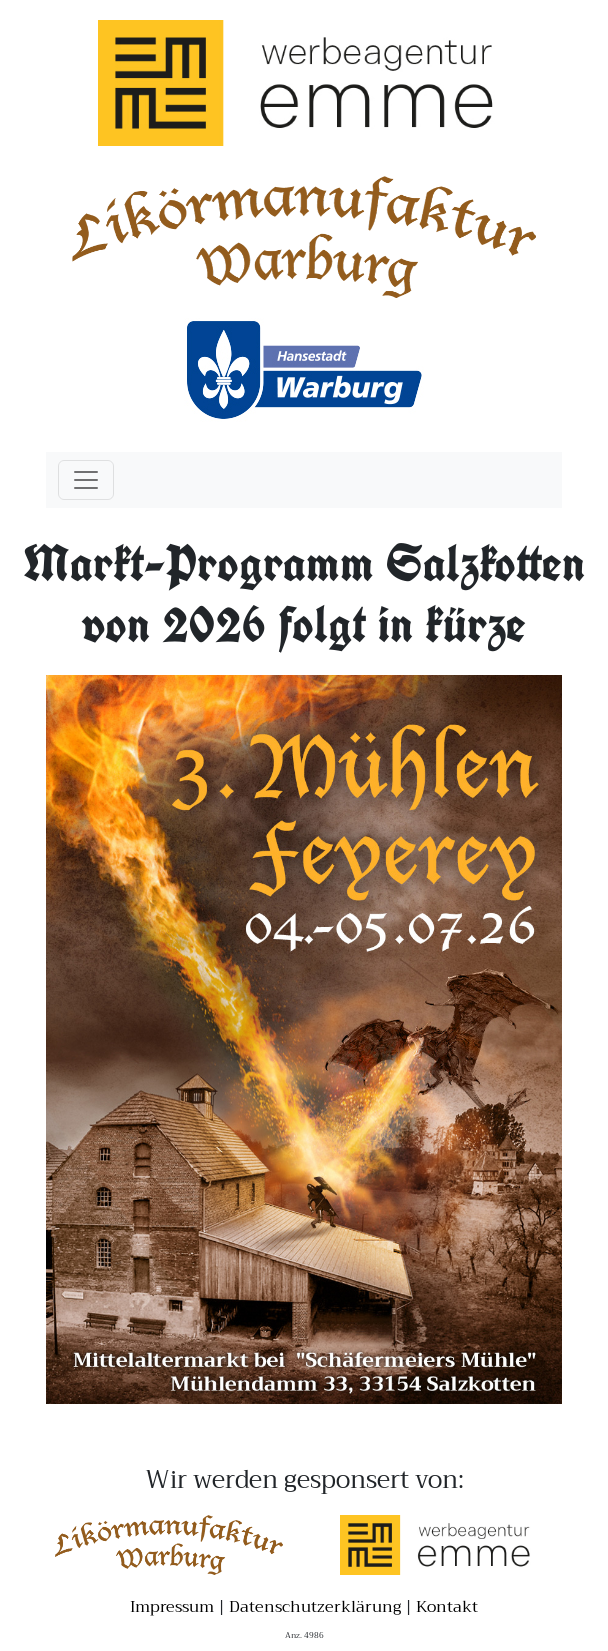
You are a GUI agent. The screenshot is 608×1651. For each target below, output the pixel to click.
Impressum (172, 1607)
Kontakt (447, 1607)
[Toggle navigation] (86, 480)
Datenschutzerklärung (315, 1607)
